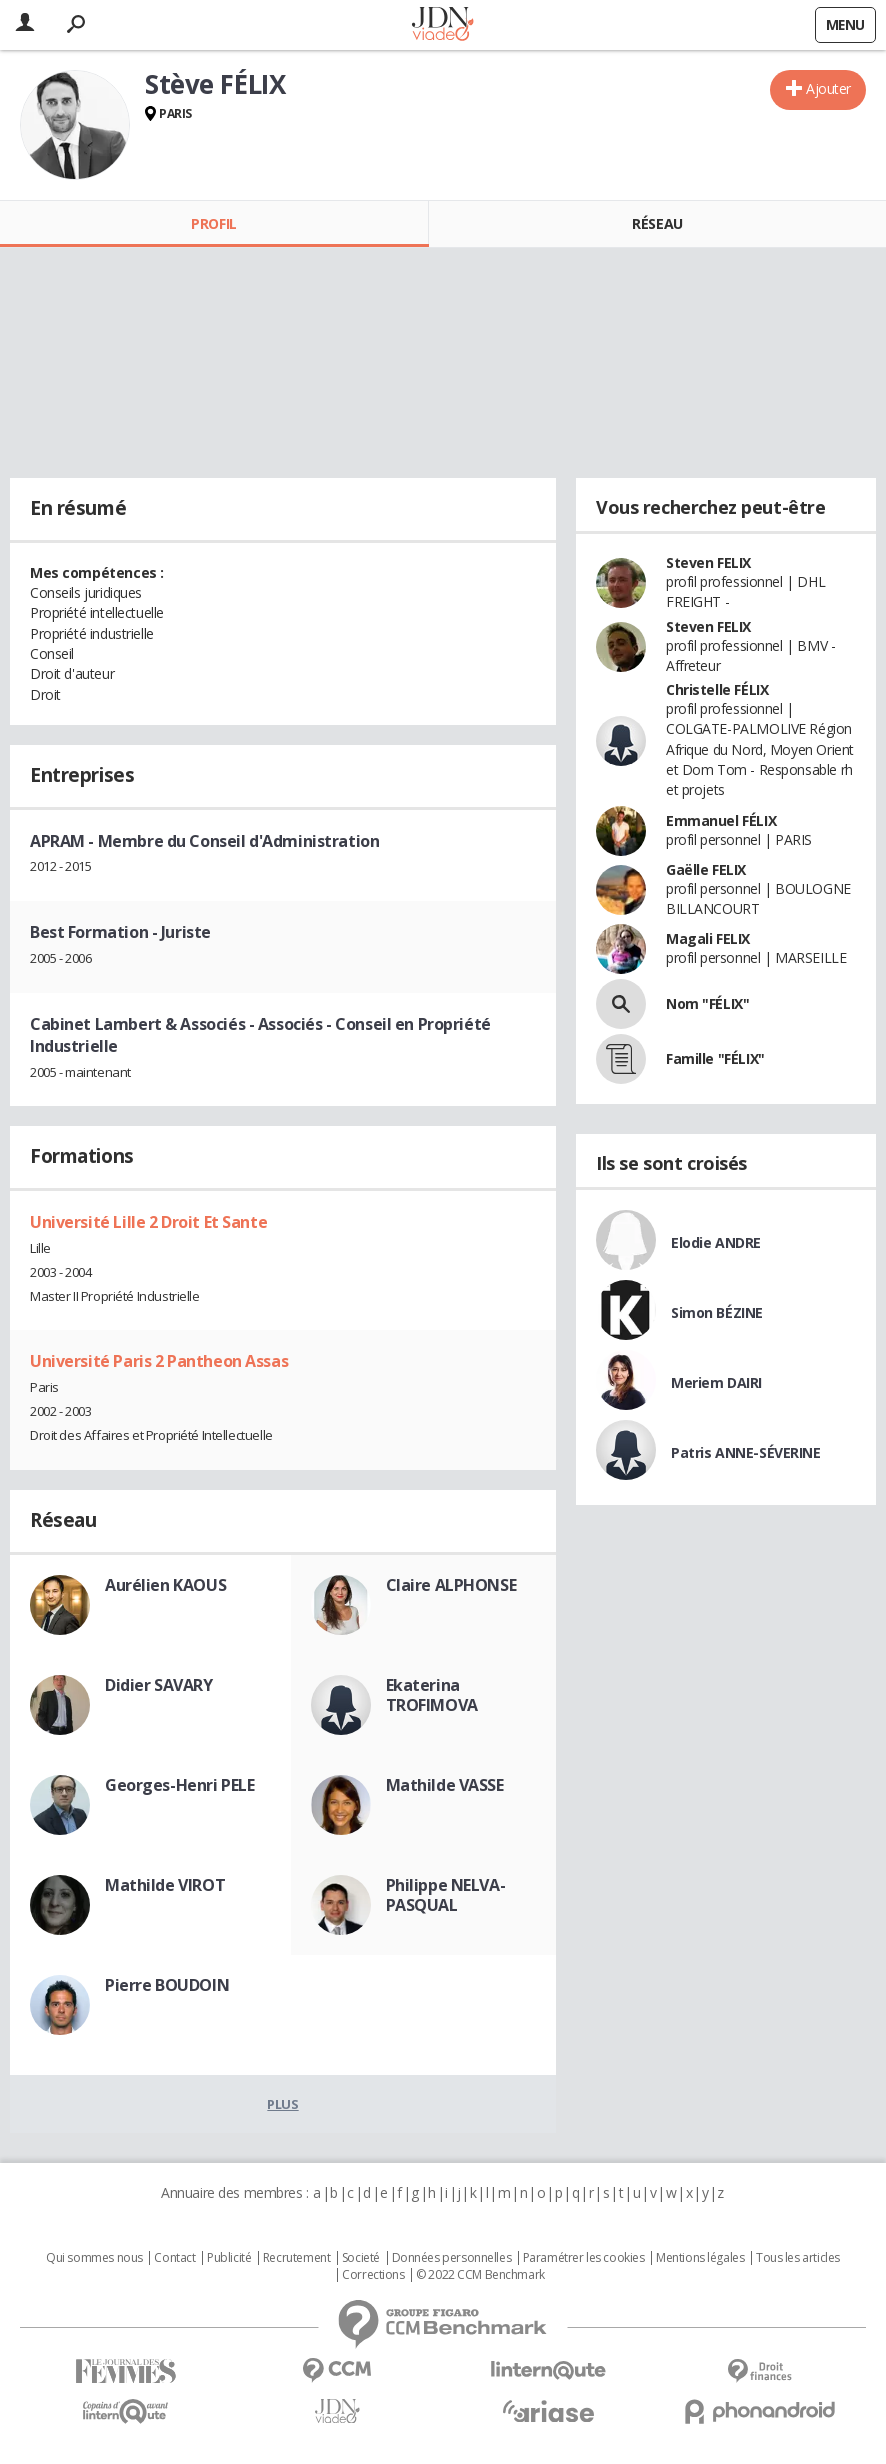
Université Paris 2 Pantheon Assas (159, 1361)
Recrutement (296, 2258)
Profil (213, 223)
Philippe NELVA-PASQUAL (446, 1895)
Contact (174, 2258)
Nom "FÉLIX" (707, 1003)
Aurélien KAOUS (165, 1585)
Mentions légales (700, 2258)
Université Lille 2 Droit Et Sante (148, 1222)
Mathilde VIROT (165, 1885)
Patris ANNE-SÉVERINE (746, 1452)
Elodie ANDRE (716, 1242)
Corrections (373, 2275)
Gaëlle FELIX (706, 869)
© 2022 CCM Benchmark (480, 2275)
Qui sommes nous (94, 2258)
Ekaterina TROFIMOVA (432, 1695)
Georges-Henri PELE (179, 1785)
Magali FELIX (708, 938)
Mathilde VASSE (445, 1785)
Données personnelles (452, 2258)
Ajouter (828, 88)
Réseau (657, 223)
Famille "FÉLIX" (715, 1058)
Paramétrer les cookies (584, 2258)
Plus (282, 2104)
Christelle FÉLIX (717, 689)
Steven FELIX (708, 562)
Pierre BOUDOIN (167, 1985)
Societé (361, 2258)
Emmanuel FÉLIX (721, 820)
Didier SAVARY (159, 1685)
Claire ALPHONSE (451, 1585)
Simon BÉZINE (717, 1312)
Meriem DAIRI (716, 1382)
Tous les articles (798, 2258)
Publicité (229, 2258)
